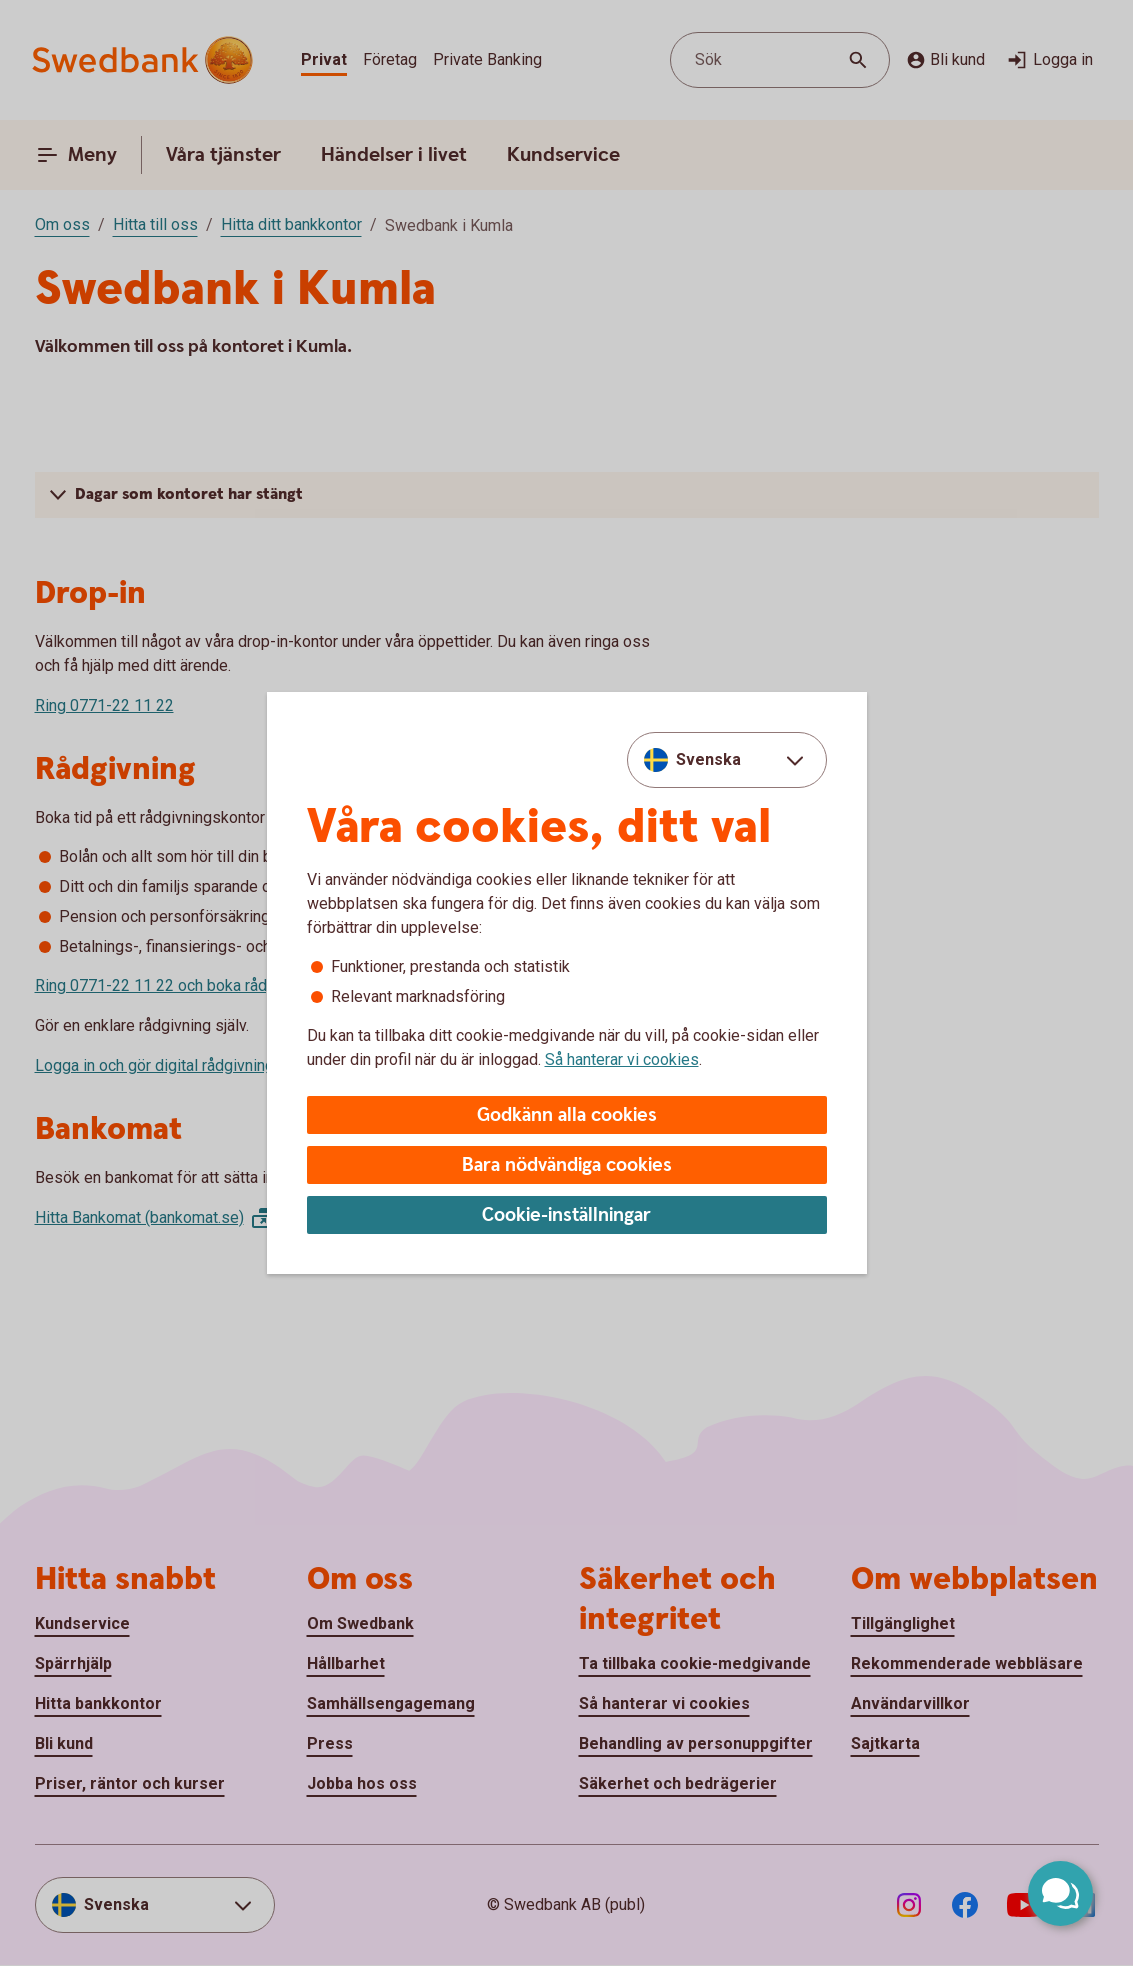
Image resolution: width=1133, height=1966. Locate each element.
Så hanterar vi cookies (622, 1059)
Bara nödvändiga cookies (567, 1165)
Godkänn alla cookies (567, 1115)
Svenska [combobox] (708, 759)
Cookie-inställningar (566, 1215)
